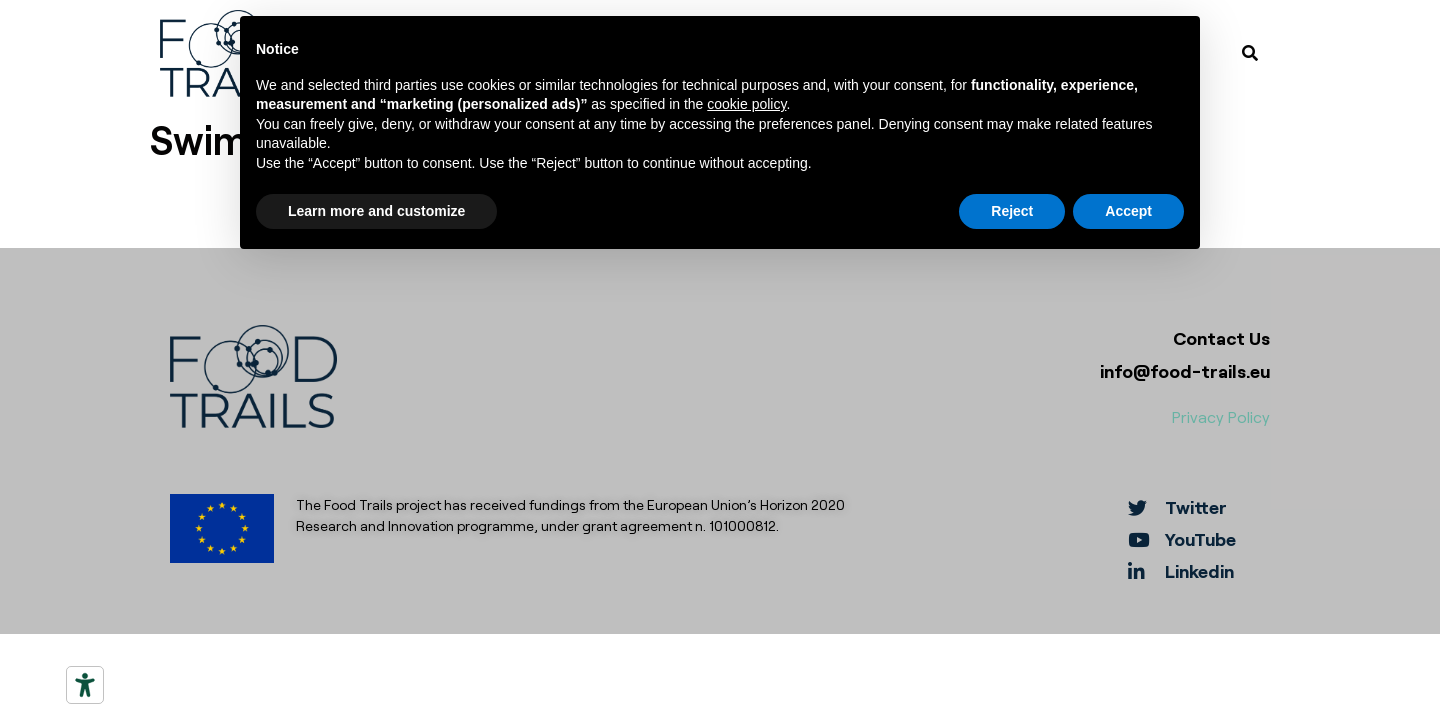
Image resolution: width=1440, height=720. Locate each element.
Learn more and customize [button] (376, 210)
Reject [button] (1012, 210)
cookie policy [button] (746, 103)
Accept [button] (1128, 210)
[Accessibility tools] (85, 685)
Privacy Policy (1221, 416)
